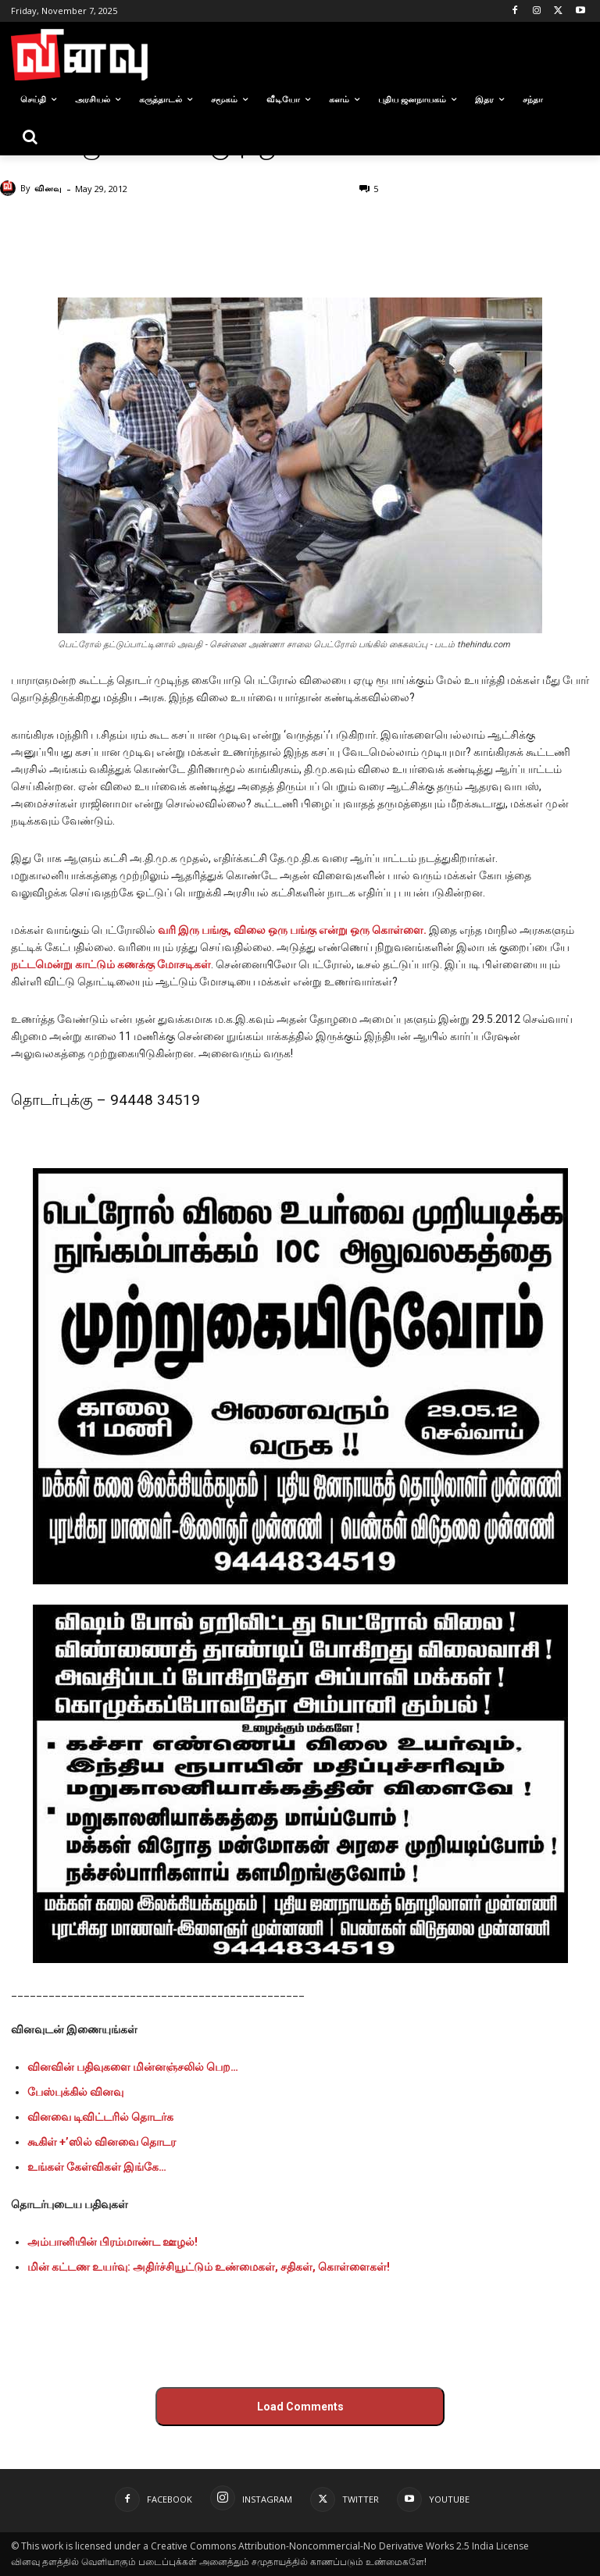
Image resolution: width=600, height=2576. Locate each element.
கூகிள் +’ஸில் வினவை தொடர (101, 2142)
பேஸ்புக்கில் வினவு (75, 2092)
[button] (29, 136)
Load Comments (300, 2406)
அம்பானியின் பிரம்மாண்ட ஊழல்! (112, 2242)
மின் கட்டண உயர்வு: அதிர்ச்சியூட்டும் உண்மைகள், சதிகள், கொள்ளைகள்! (208, 2267)
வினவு (48, 188)
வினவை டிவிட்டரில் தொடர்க (100, 2117)
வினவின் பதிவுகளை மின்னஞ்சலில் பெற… (132, 2067)
